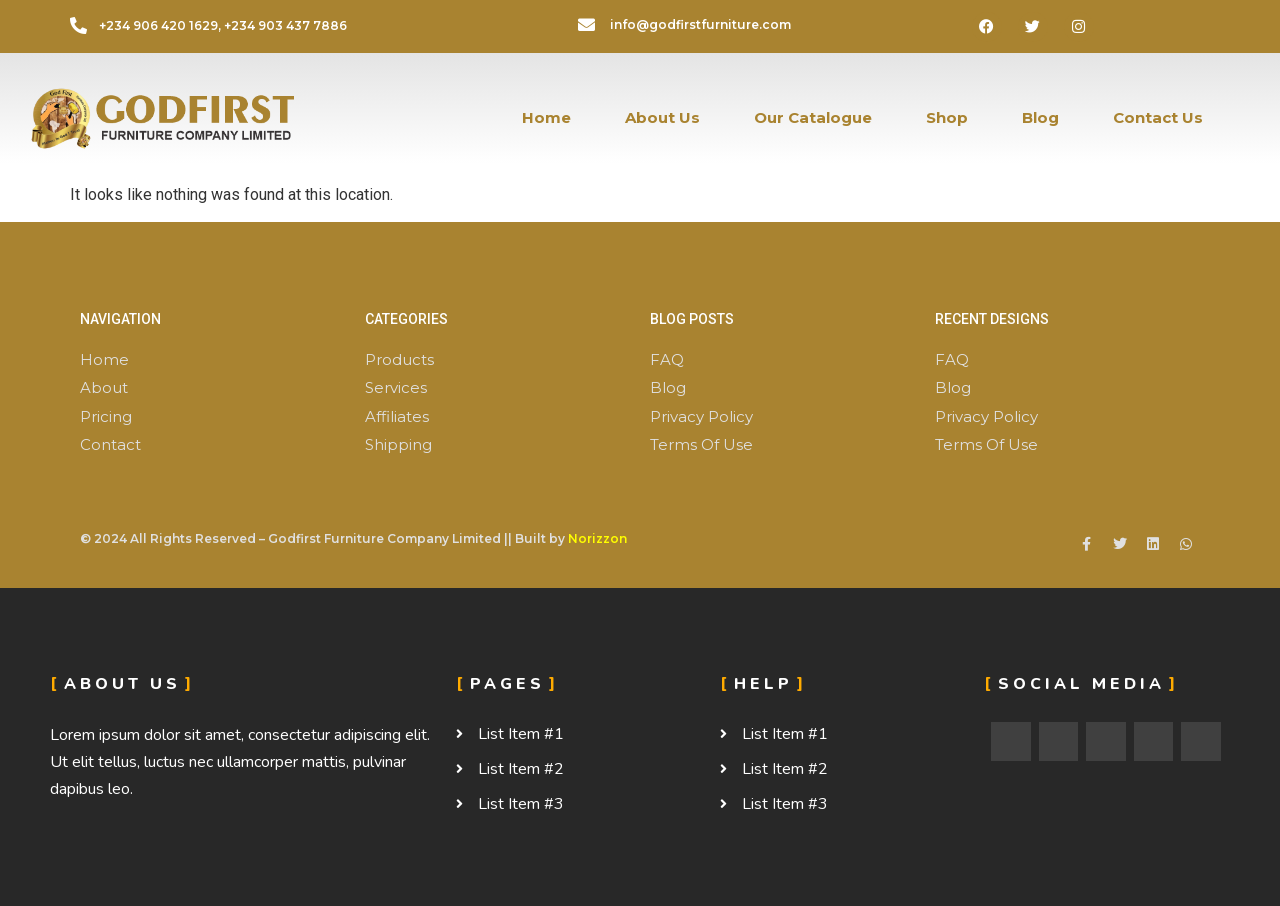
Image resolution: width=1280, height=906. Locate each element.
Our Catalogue (813, 117)
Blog (1040, 117)
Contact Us (1158, 117)
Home (546, 117)
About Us (662, 117)
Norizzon (597, 538)
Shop (947, 117)
